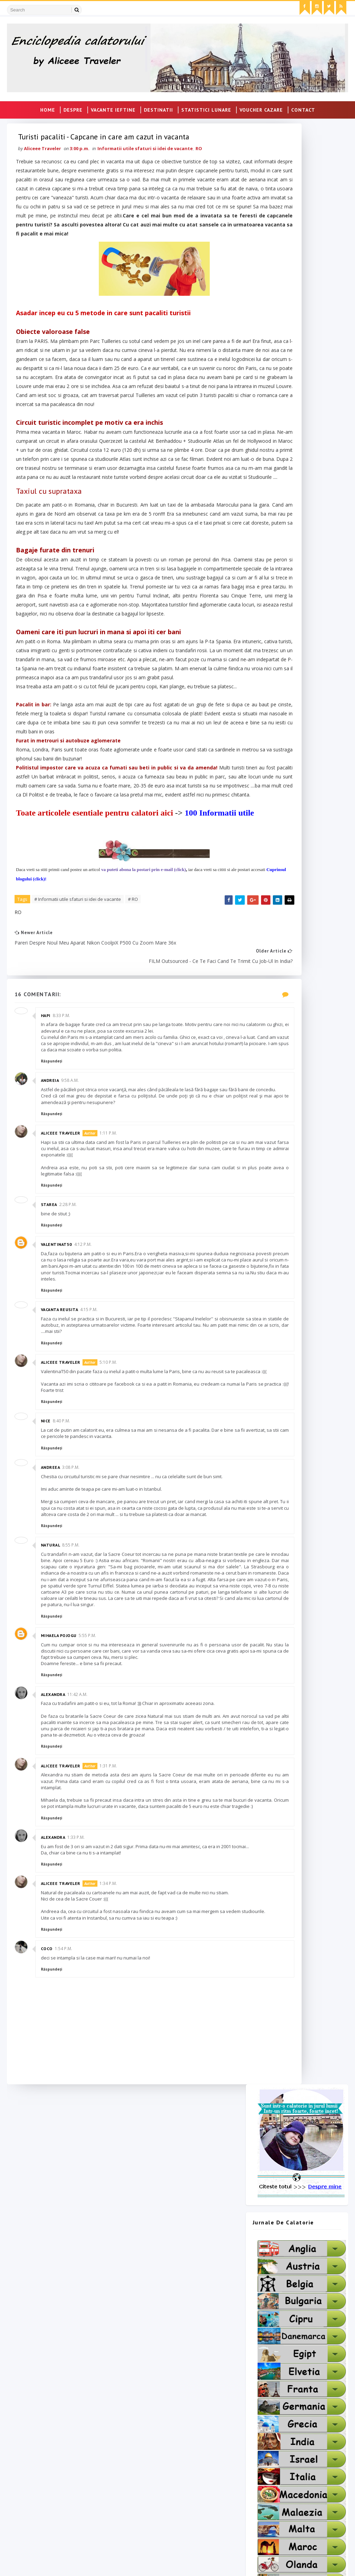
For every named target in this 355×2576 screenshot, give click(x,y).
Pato (132, 2438)
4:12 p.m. (85, 1454)
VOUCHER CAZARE (261, 108)
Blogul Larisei (143, 2459)
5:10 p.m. (111, 1579)
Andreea (53, 1689)
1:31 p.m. (111, 2032)
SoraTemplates (46, 2564)
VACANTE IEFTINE (113, 108)
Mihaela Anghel (146, 2449)
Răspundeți (54, 1265)
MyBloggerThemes (116, 2564)
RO (201, 168)
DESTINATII (158, 108)
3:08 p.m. (74, 1690)
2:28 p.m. (70, 1415)
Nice (48, 1643)
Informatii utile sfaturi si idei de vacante (148, 168)
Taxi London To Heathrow (46, 2449)
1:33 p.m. (79, 2110)
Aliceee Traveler (63, 1343)
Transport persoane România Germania (63, 2459)
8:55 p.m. (74, 1780)
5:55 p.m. (90, 1890)
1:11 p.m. (111, 1343)
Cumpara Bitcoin (147, 2470)
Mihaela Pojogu (61, 1889)
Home (47, 108)
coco (49, 2240)
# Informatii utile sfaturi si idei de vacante (80, 1096)
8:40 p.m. (64, 1644)
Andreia (53, 1284)
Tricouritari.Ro (145, 2480)
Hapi (48, 1206)
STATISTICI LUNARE (206, 108)
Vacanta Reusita (62, 1525)
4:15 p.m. (92, 1526)
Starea (52, 1414)
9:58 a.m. (73, 1284)
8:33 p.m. (64, 1206)
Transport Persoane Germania (52, 2428)
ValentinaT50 (59, 1454)
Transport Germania (39, 2438)
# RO (136, 1096)
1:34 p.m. (111, 2163)
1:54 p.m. (66, 2240)
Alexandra (56, 1954)
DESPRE (73, 108)
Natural (53, 1780)
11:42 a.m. (80, 1955)
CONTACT (303, 108)
